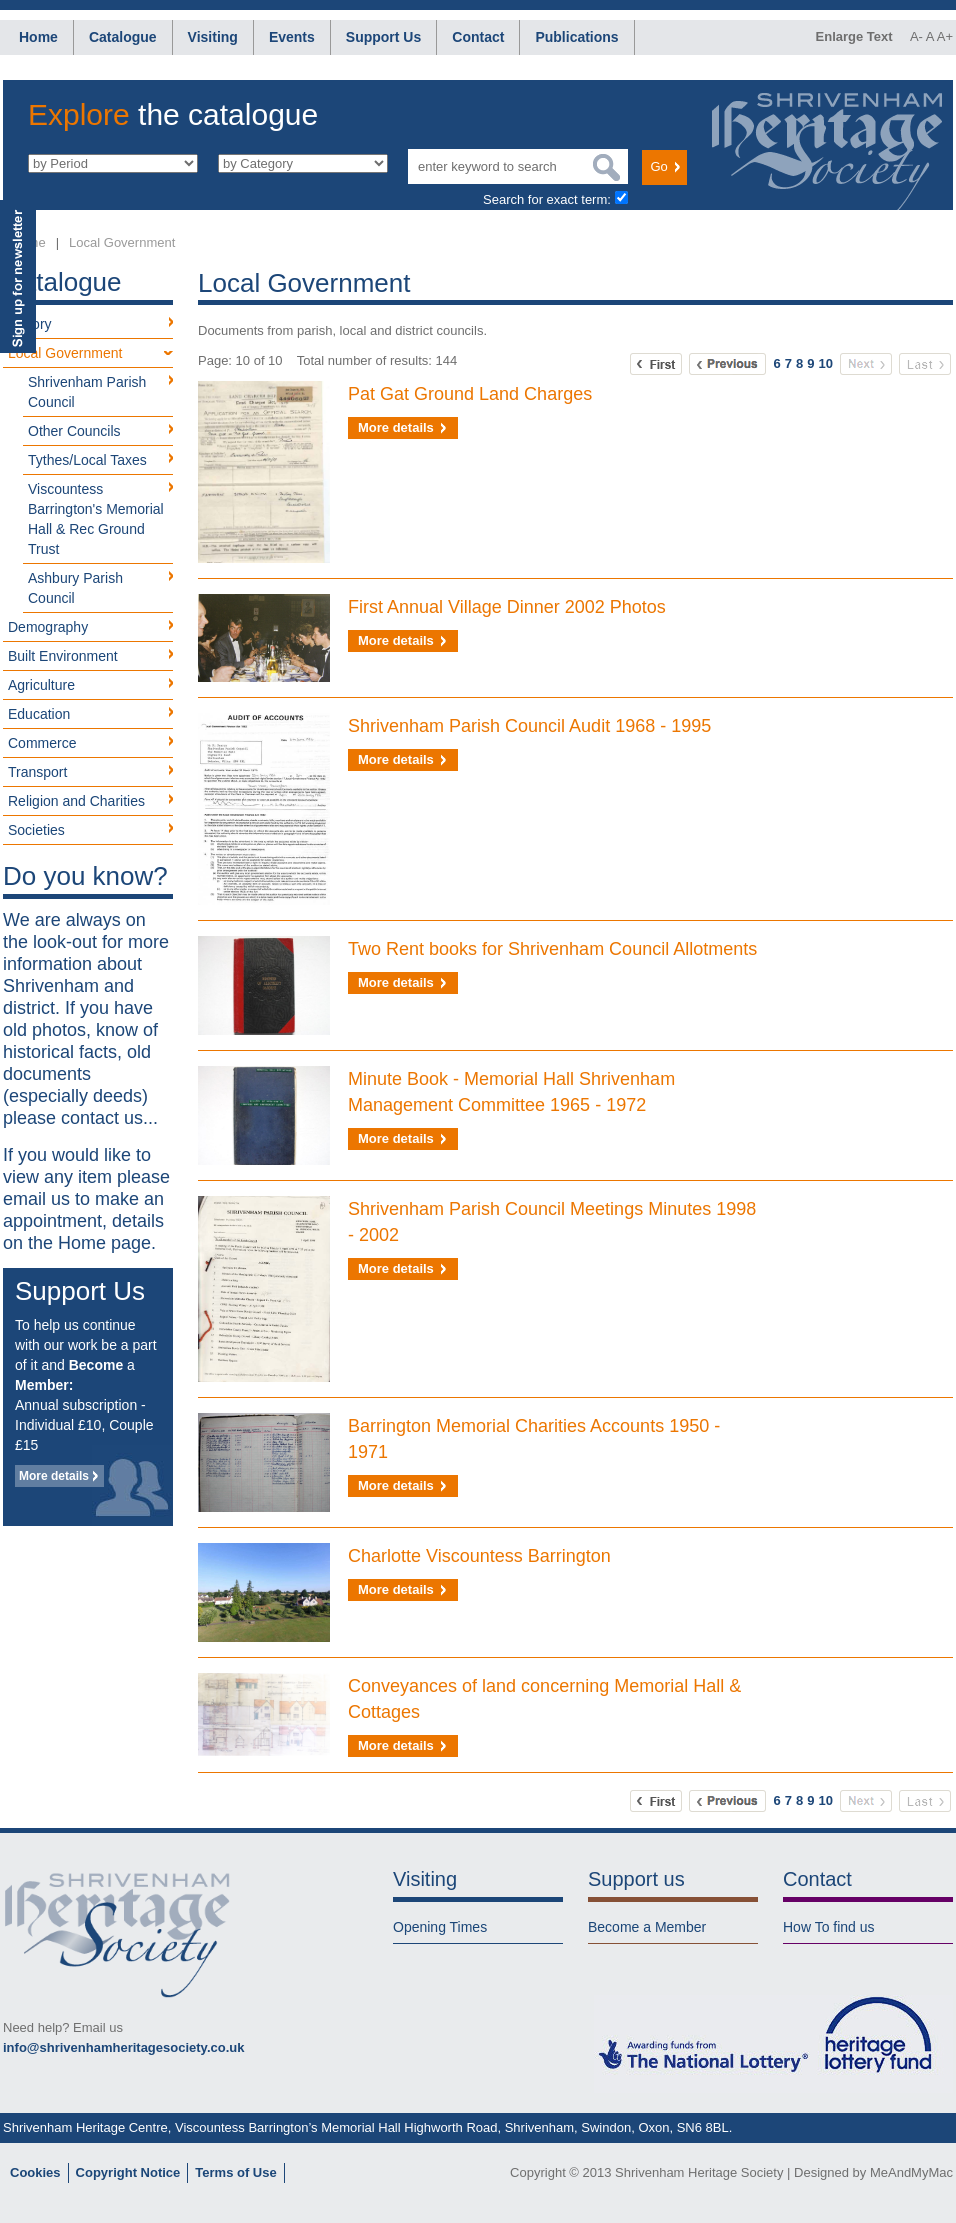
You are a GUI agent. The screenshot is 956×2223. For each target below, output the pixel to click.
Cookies (35, 2172)
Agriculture (41, 685)
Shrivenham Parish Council (87, 392)
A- (916, 36)
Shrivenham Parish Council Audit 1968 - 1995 (529, 726)
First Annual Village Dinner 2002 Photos (507, 607)
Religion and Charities (76, 801)
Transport (37, 772)
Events (292, 37)
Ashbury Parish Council (75, 588)
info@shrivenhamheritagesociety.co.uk (123, 2047)
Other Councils (74, 431)
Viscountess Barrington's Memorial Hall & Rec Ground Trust (96, 519)
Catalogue (123, 37)
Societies (36, 830)
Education (39, 714)
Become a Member (647, 1927)
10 (826, 363)
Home (38, 37)
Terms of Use (235, 2172)
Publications (576, 37)
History (30, 324)
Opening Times (440, 1927)
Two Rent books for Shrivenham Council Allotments (552, 949)
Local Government (122, 242)
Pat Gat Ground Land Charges (470, 394)
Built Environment (63, 656)
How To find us (829, 1927)
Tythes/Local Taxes (87, 460)
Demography (48, 627)
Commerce (42, 743)
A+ (945, 36)
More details (54, 1476)
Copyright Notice (128, 2172)
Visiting (213, 37)
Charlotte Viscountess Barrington (479, 1556)
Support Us (383, 37)
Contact (478, 37)
